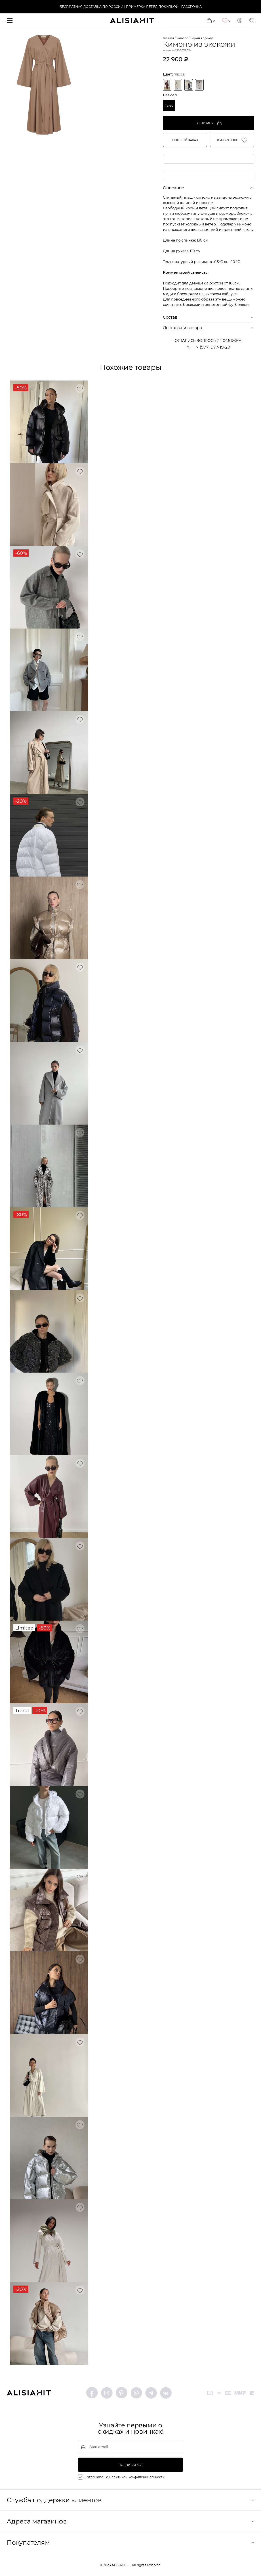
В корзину (209, 123)
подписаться (130, 2465)
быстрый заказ (185, 140)
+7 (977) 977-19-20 (208, 347)
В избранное (232, 140)
